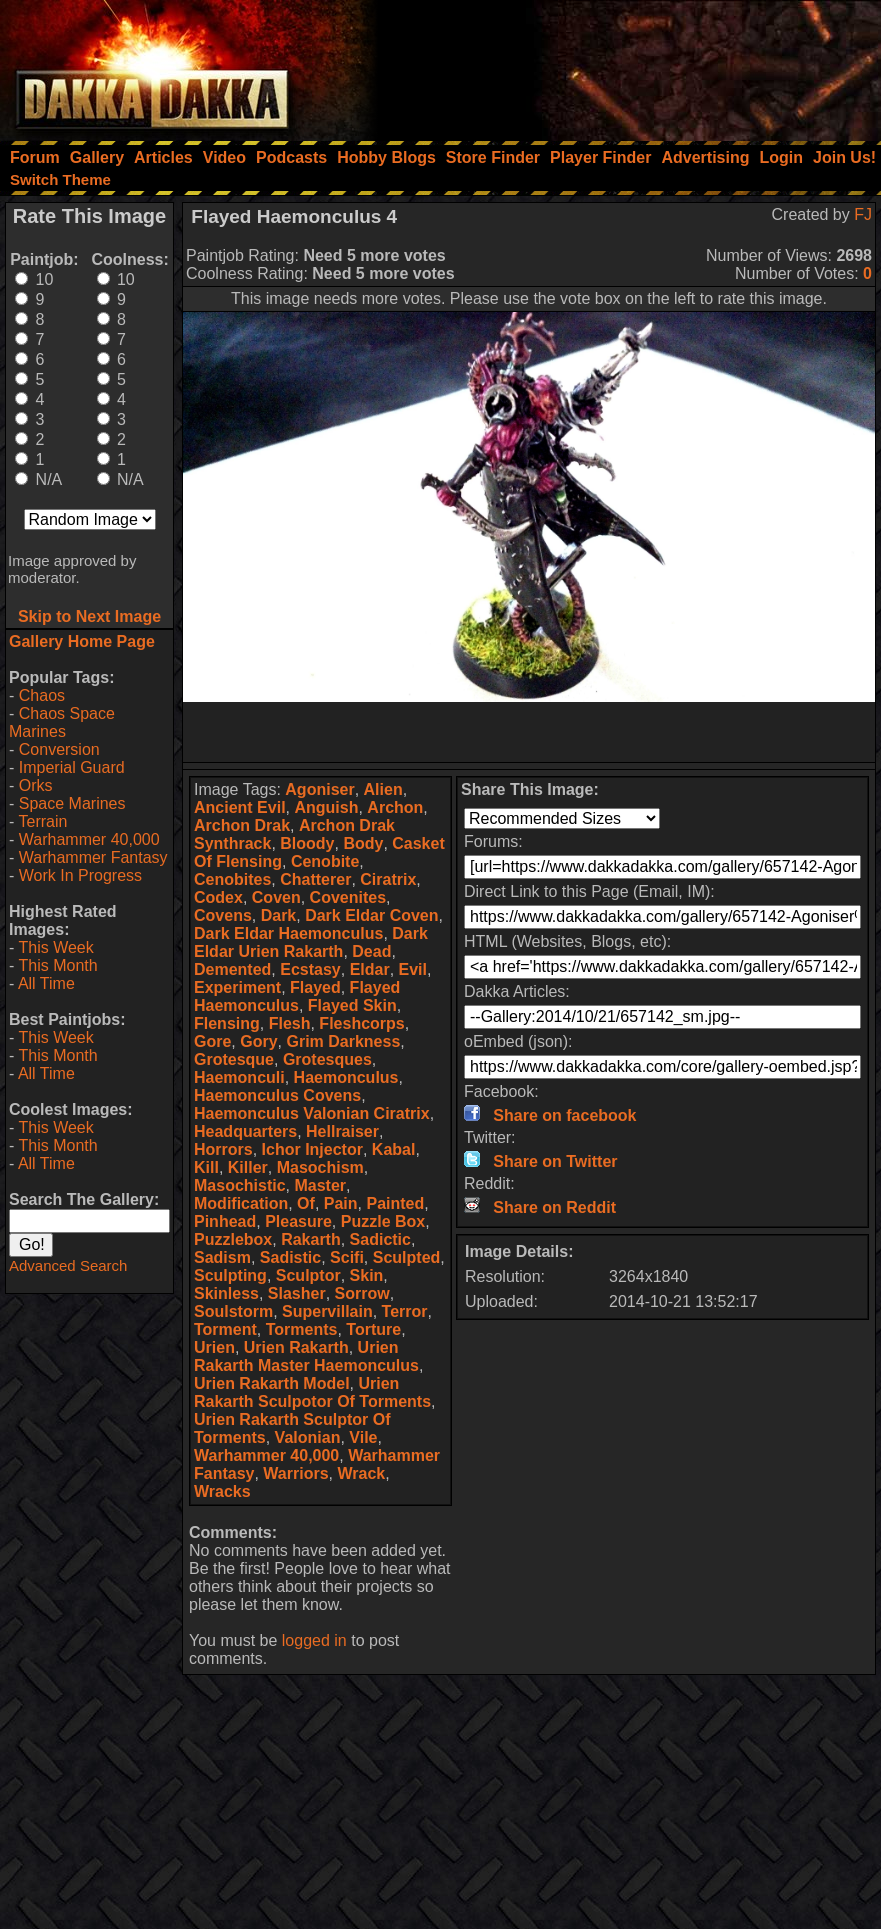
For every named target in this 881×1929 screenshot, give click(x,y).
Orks (36, 785)
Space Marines (72, 803)
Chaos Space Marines (62, 722)
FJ (863, 214)
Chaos (42, 695)
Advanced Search (68, 1265)
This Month (57, 965)
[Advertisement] (612, 65)
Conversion (59, 749)
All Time (46, 983)
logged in (314, 1640)
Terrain (42, 821)
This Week (55, 947)
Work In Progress (80, 875)
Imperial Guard (72, 767)
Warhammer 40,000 (89, 839)
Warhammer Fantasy (93, 857)
